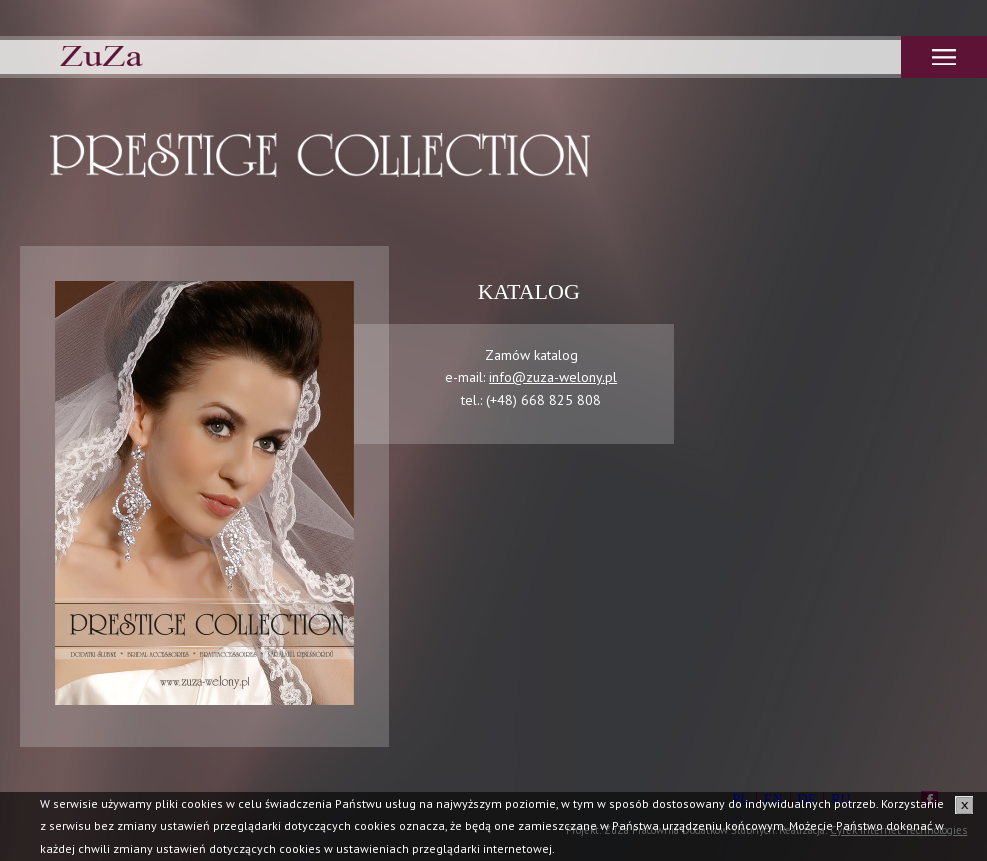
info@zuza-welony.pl (553, 377)
